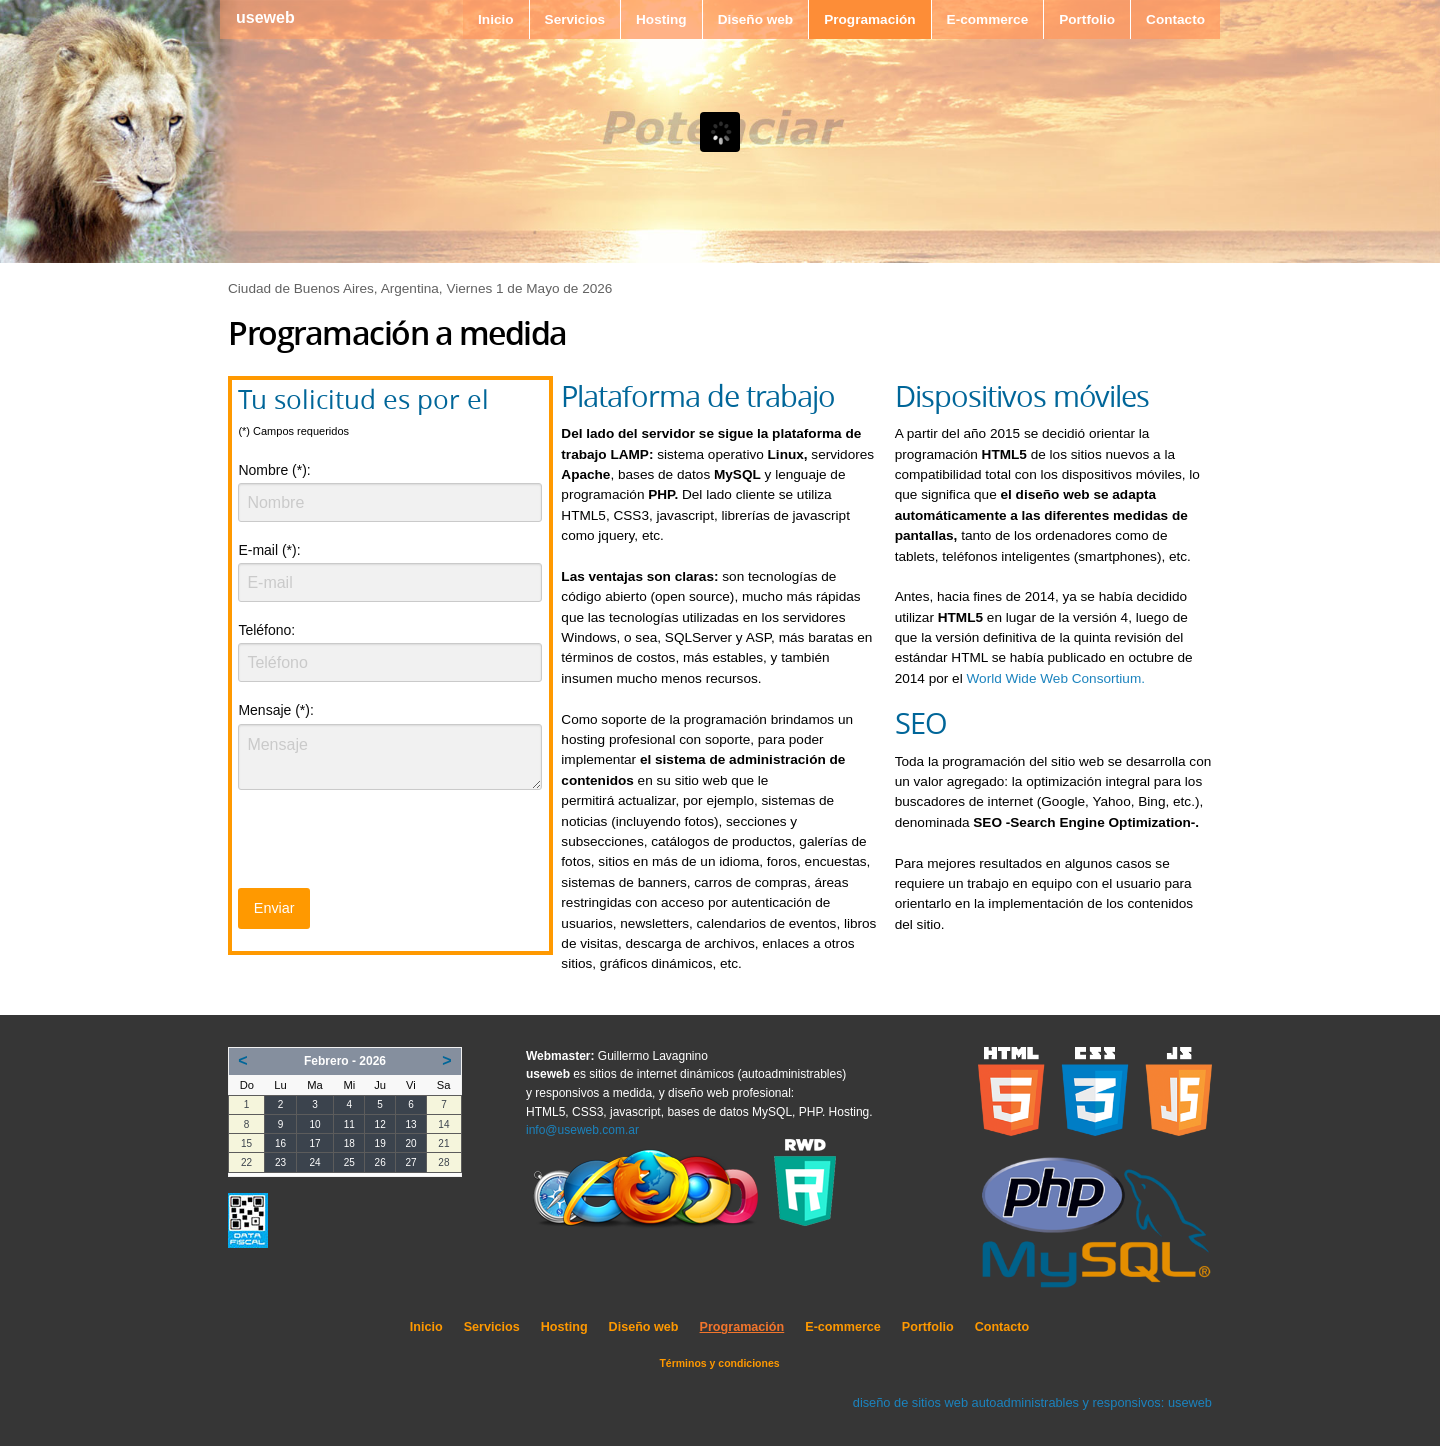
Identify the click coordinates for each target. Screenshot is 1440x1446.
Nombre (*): (274, 470)
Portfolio (1087, 19)
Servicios (575, 19)
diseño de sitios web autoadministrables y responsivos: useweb (1032, 1402)
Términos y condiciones (719, 1363)
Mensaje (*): (275, 710)
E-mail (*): (269, 550)
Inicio (496, 19)
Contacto (1175, 19)
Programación (869, 19)
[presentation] (390, 845)
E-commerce (988, 19)
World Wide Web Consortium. (1055, 678)
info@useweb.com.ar (582, 1130)
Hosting (661, 19)
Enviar (274, 908)
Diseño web (756, 19)
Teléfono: (266, 630)
